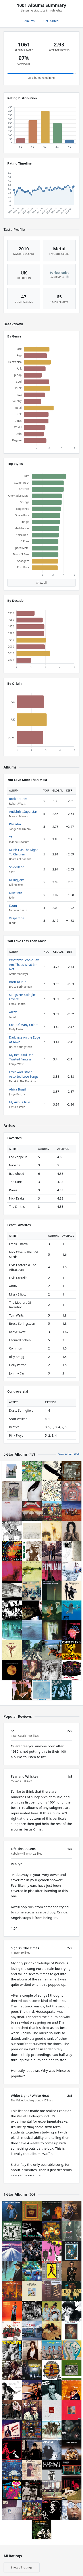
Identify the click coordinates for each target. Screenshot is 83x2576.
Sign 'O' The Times (25, 1948)
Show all (41, 583)
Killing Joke (17, 880)
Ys (10, 837)
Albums (30, 21)
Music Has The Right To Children (23, 852)
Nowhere (15, 893)
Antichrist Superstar (23, 811)
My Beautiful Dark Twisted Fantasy (21, 1057)
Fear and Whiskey (24, 1776)
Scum (13, 905)
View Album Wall (68, 1454)
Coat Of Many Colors (23, 1025)
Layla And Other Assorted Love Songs (23, 1074)
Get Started (50, 21)
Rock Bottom (18, 799)
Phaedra (15, 824)
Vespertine (16, 918)
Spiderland (16, 867)
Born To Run (17, 982)
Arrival (13, 1012)
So (13, 1731)
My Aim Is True (19, 1102)
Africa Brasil (17, 1089)
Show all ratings (21, 2567)
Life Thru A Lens (23, 1849)
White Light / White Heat (30, 2095)
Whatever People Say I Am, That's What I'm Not (25, 964)
